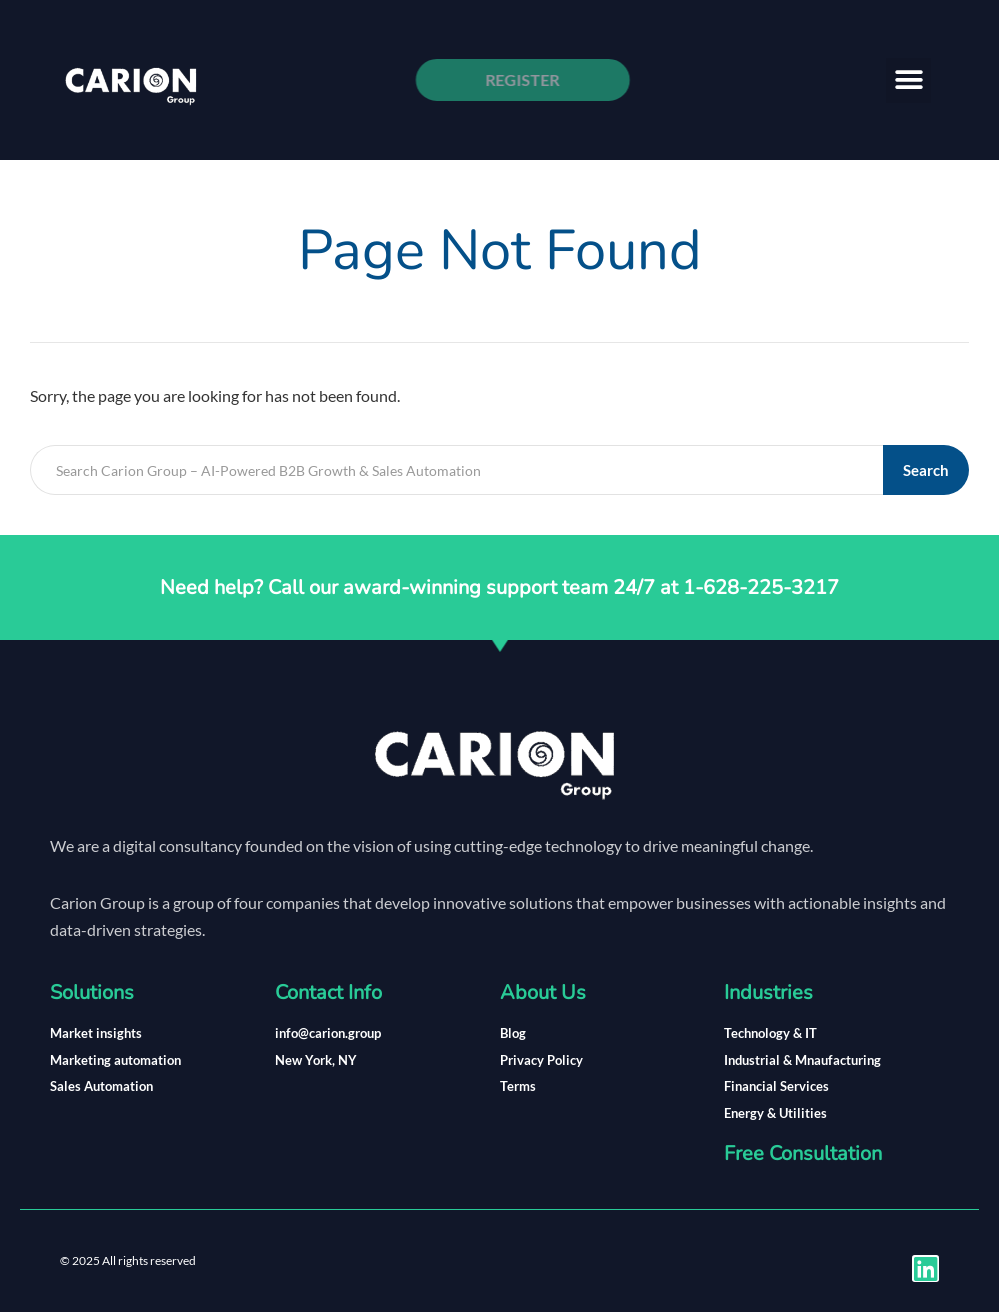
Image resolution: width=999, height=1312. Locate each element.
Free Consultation (803, 1153)
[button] (908, 80)
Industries (768, 992)
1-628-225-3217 (761, 587)
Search (926, 470)
